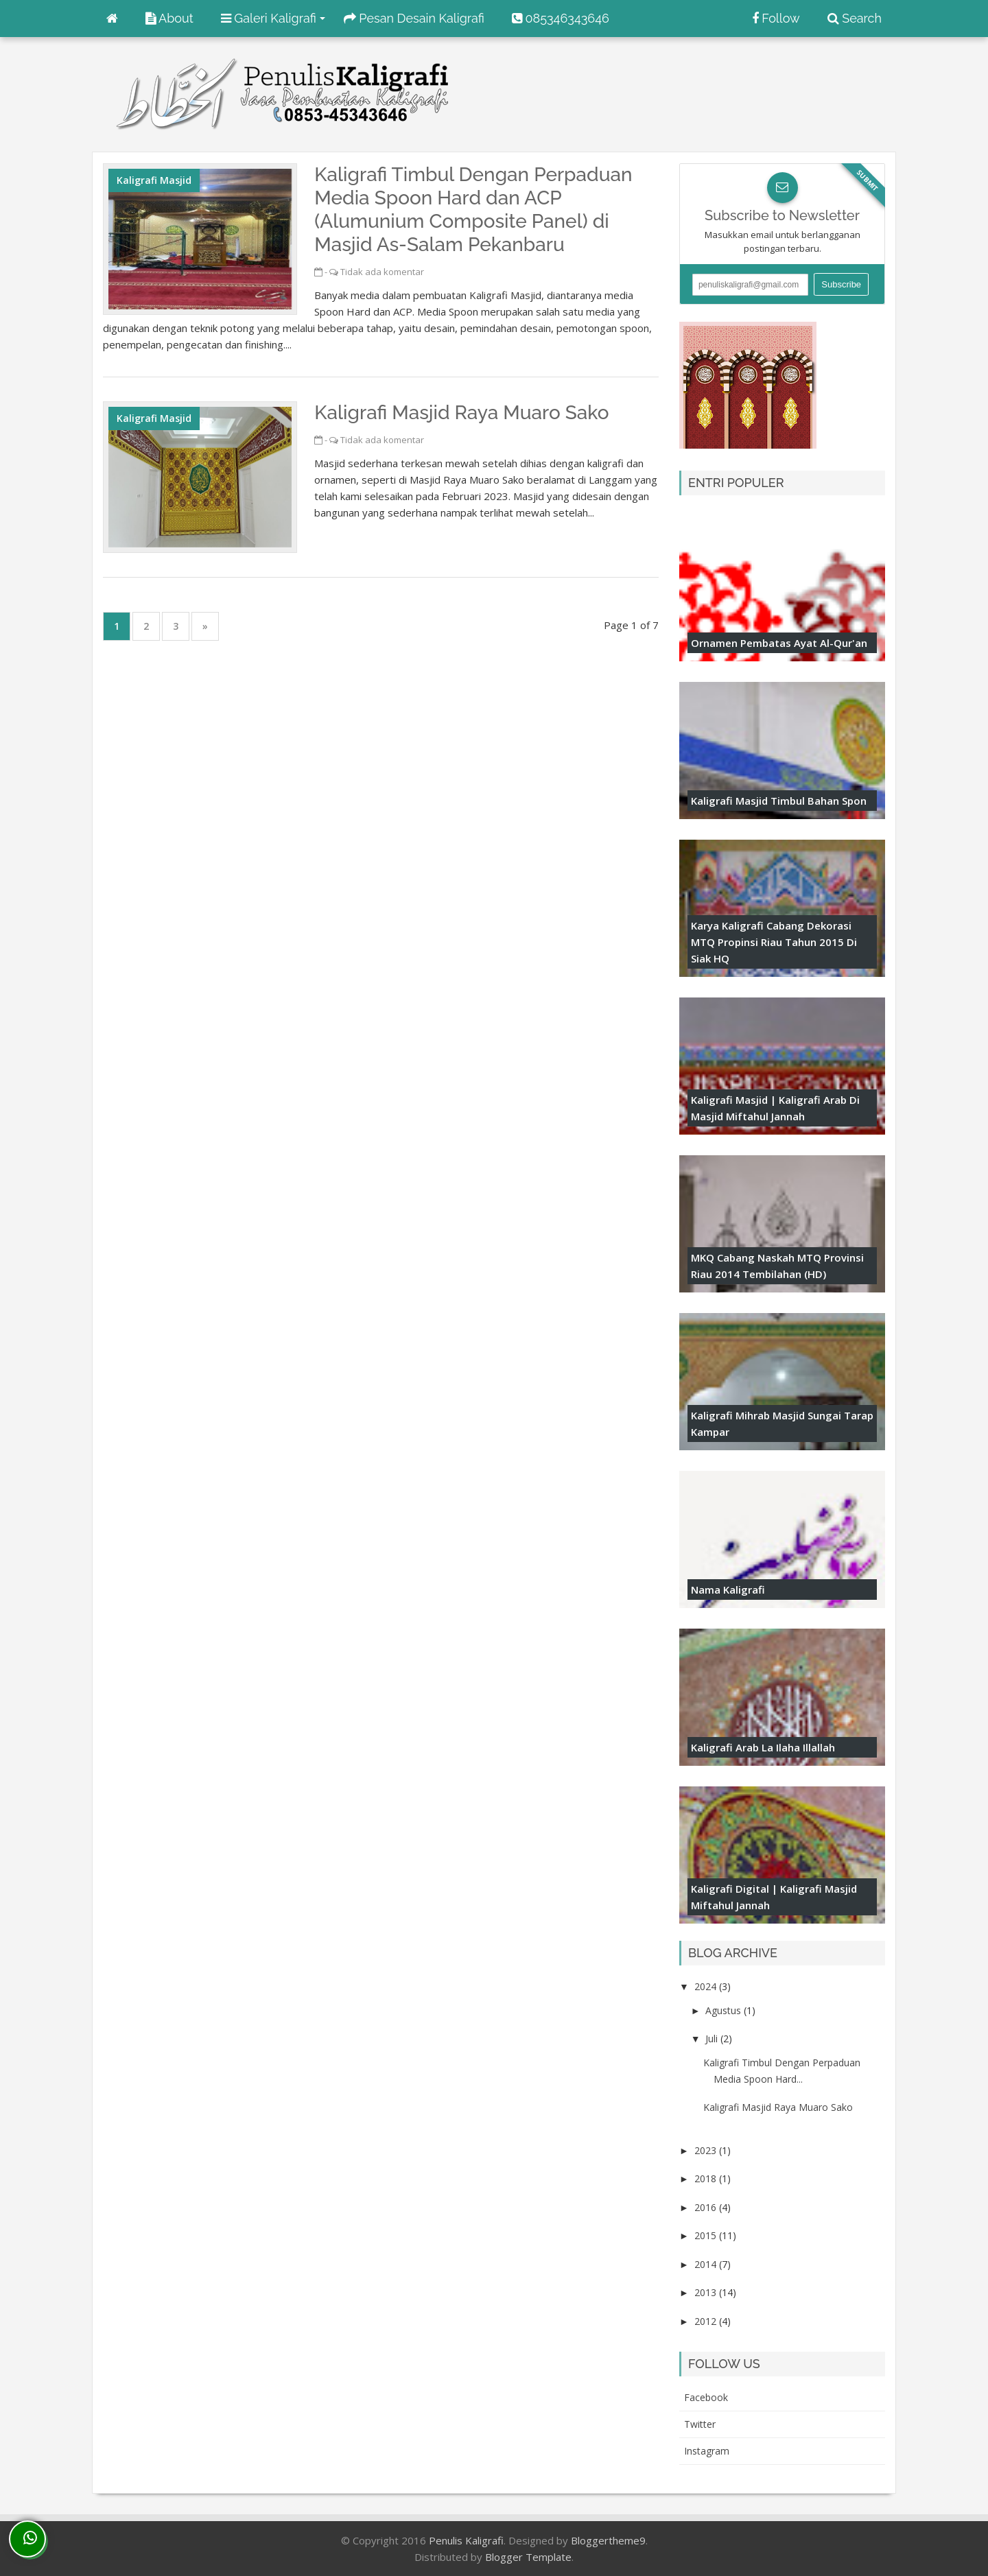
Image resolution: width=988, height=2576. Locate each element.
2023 (706, 2150)
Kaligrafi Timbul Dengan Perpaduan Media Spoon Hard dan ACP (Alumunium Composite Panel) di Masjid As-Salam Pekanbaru (473, 209)
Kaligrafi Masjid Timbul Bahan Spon (779, 800)
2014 (706, 2264)
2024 (706, 1986)
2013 (706, 2292)
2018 (706, 2178)
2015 (706, 2235)
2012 (706, 2321)
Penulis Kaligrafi (466, 2540)
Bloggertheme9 (608, 2540)
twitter (700, 2424)
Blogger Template (528, 2557)
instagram (706, 2450)
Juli (712, 2038)
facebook (706, 2397)
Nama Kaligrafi (728, 1589)
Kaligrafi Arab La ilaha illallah (763, 1747)
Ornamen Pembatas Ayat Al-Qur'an (779, 643)
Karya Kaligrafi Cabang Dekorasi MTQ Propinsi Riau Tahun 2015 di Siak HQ (774, 942)
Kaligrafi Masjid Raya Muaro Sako (461, 412)
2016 (706, 2207)
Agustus (724, 2010)
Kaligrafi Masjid (154, 180)
